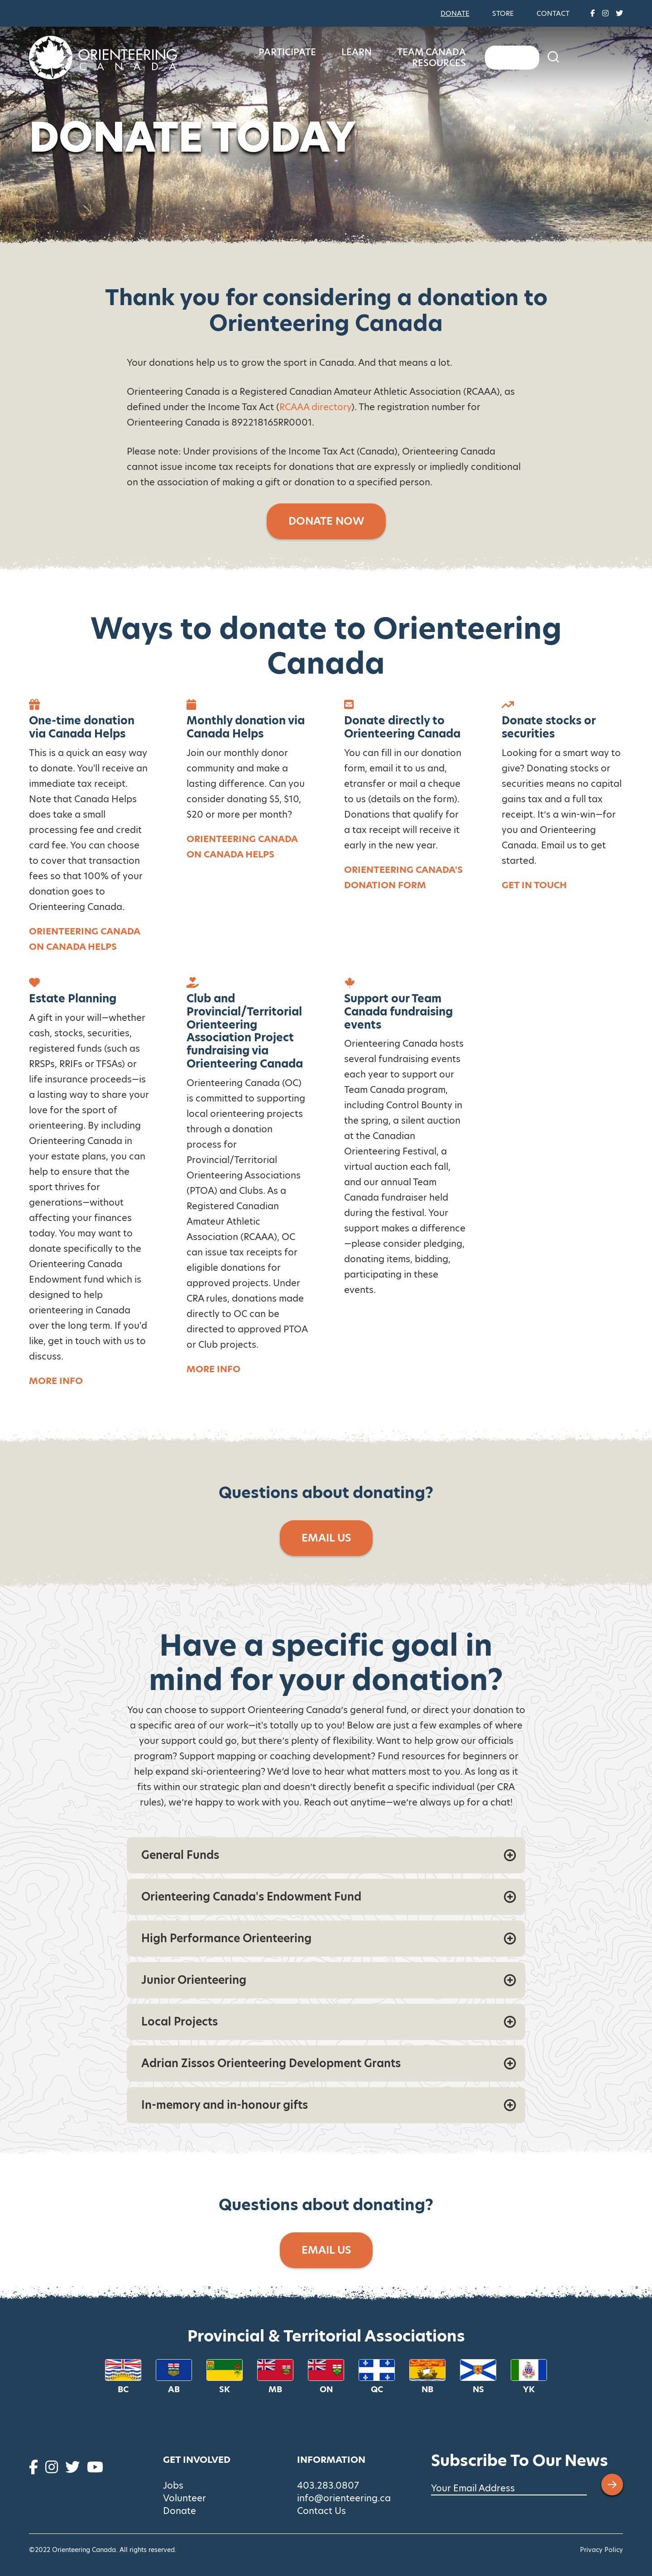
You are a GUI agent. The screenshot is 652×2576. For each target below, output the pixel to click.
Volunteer (184, 2498)
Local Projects (179, 2021)
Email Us (326, 1538)
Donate (455, 13)
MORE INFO (213, 1369)
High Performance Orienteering (226, 1938)
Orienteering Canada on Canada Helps (84, 939)
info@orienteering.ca (344, 2498)
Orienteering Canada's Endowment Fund (251, 1896)
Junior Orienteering (193, 1980)
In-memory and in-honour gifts (224, 2104)
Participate (325, 57)
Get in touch (534, 885)
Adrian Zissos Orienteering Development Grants (271, 2063)
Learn (394, 57)
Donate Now (326, 521)
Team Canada (469, 57)
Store (503, 13)
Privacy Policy (601, 2549)
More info (56, 1380)
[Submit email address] (612, 2484)
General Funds (180, 1855)
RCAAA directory (315, 407)
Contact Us (321, 2510)
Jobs (173, 2485)
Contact (553, 13)
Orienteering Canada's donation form (403, 877)
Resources (556, 57)
